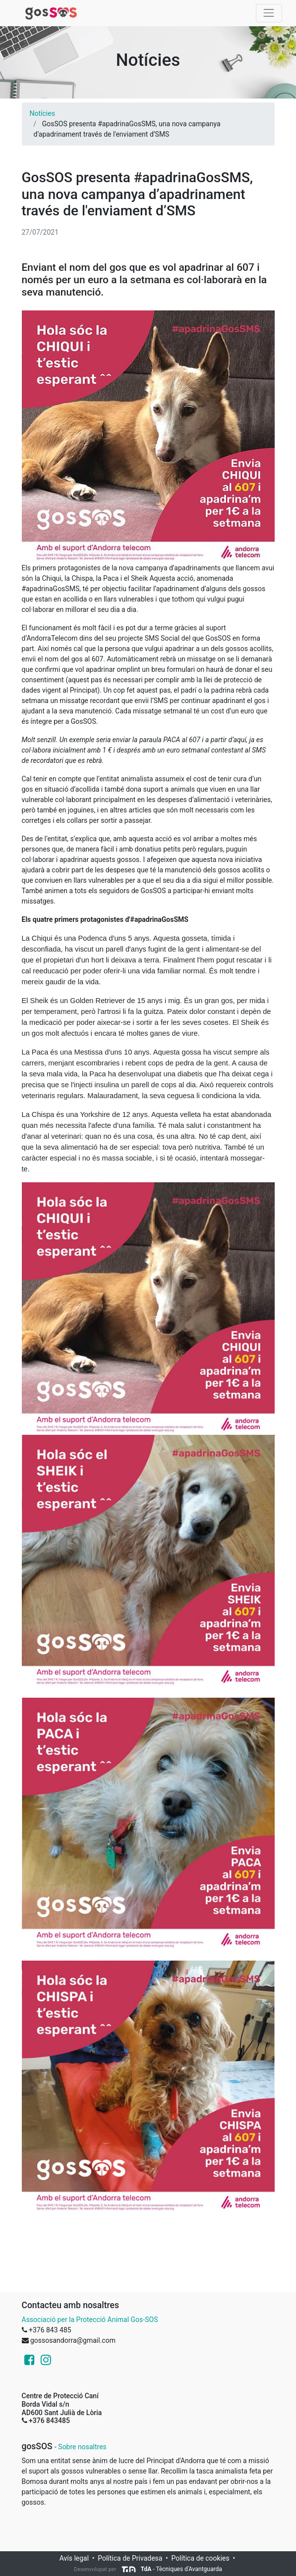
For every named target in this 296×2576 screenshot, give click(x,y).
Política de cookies (201, 2558)
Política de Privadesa (130, 2558)
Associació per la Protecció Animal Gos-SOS (90, 2319)
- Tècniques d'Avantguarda (171, 2569)
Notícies (42, 113)
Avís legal (74, 2558)
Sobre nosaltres (82, 2447)
